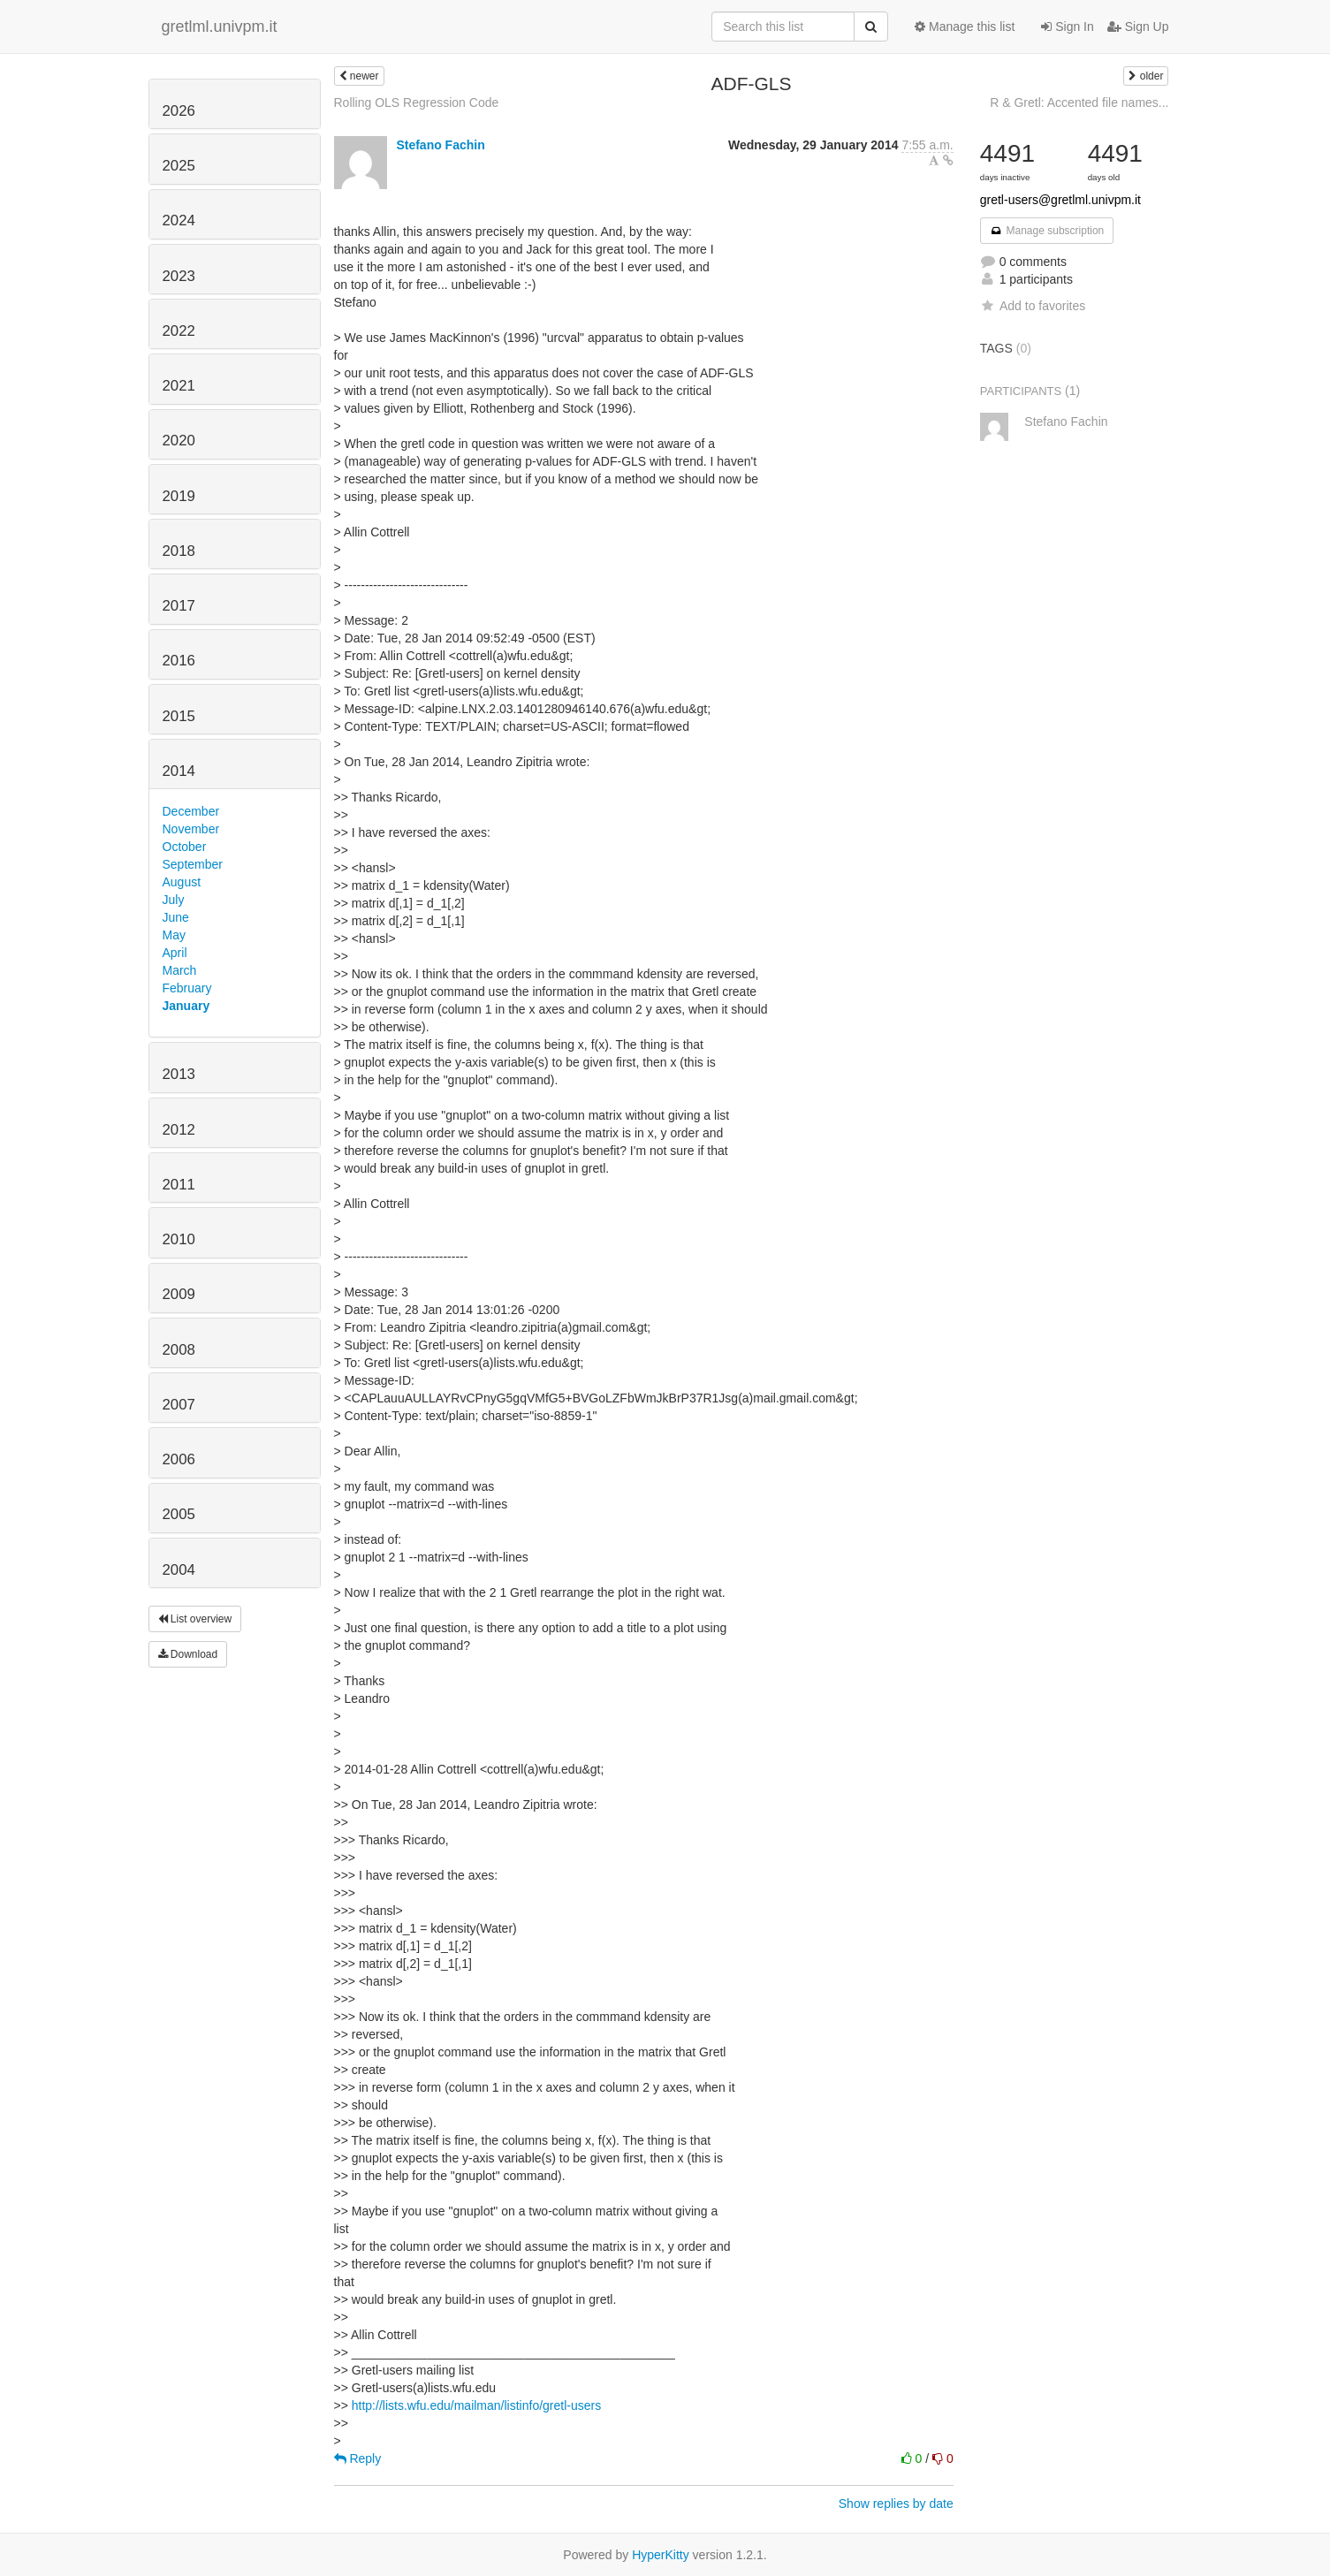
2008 (179, 1349)
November (191, 829)
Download (188, 1654)
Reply (358, 2458)
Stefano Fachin (440, 145)
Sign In (1067, 26)
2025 (179, 165)
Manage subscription (1047, 230)
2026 (179, 111)
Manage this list (965, 26)
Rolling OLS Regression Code (416, 102)
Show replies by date (896, 2503)
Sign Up (1138, 26)
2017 (179, 605)
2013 (179, 1074)
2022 (179, 331)
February (187, 988)
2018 (179, 551)
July (174, 900)
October (185, 847)
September (193, 864)
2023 (179, 276)
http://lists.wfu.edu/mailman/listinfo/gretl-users (476, 2405)
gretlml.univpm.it (219, 26)
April (175, 953)
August (182, 882)
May (174, 935)
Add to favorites (1032, 306)
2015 (179, 716)
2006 (179, 1459)
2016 (179, 660)
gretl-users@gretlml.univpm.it (1060, 200)
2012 (179, 1129)
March (180, 970)
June (176, 917)
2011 (179, 1184)
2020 (179, 440)
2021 (179, 385)
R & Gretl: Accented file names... (1079, 102)
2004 (179, 1570)
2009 (179, 1294)
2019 (179, 496)
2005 (179, 1514)
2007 (179, 1404)
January (186, 1006)
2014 (179, 771)
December (191, 811)
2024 (179, 220)
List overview (195, 1619)
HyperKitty (660, 2555)
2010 (179, 1239)
